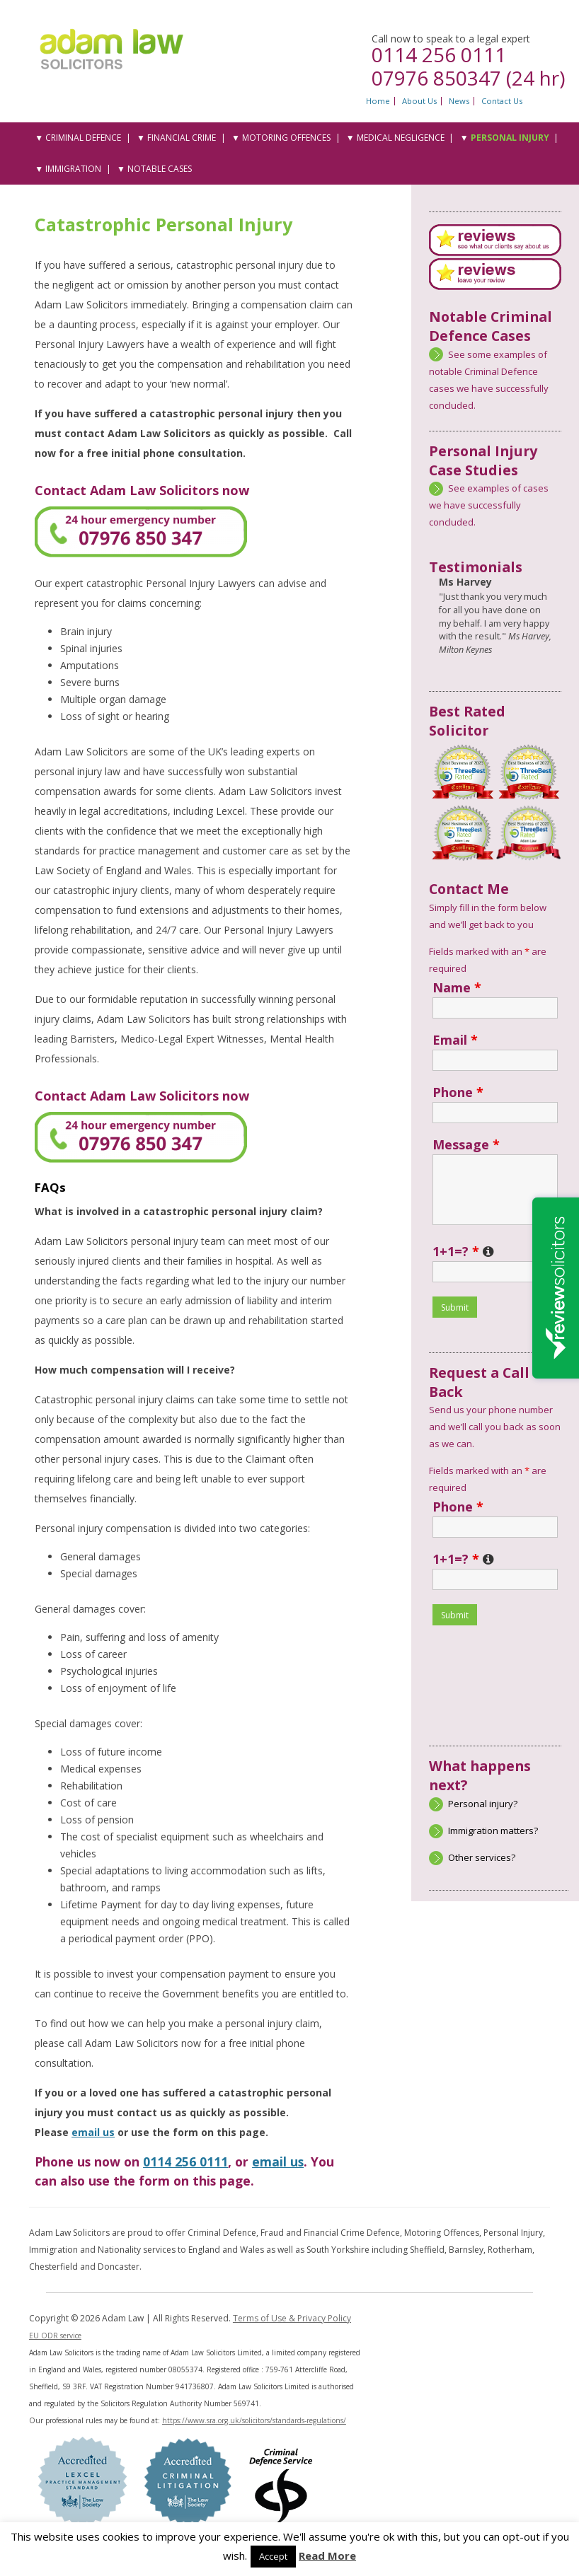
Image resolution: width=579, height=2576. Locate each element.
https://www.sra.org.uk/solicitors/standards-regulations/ (254, 2420)
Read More (327, 2555)
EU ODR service (55, 2335)
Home (378, 100)
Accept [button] (273, 2556)
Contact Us (501, 100)
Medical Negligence (401, 138)
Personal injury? (482, 1803)
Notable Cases (159, 169)
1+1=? (463, 1251)
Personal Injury (510, 138)
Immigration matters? (493, 1830)
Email (455, 1039)
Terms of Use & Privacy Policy (292, 2318)
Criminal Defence (83, 138)
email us (93, 2132)
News (459, 100)
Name (456, 987)
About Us (419, 100)
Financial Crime (181, 138)
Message (466, 1144)
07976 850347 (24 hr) (468, 78)
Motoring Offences (286, 138)
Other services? (481, 1857)
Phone (457, 1092)
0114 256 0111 (439, 54)
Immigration (73, 169)
